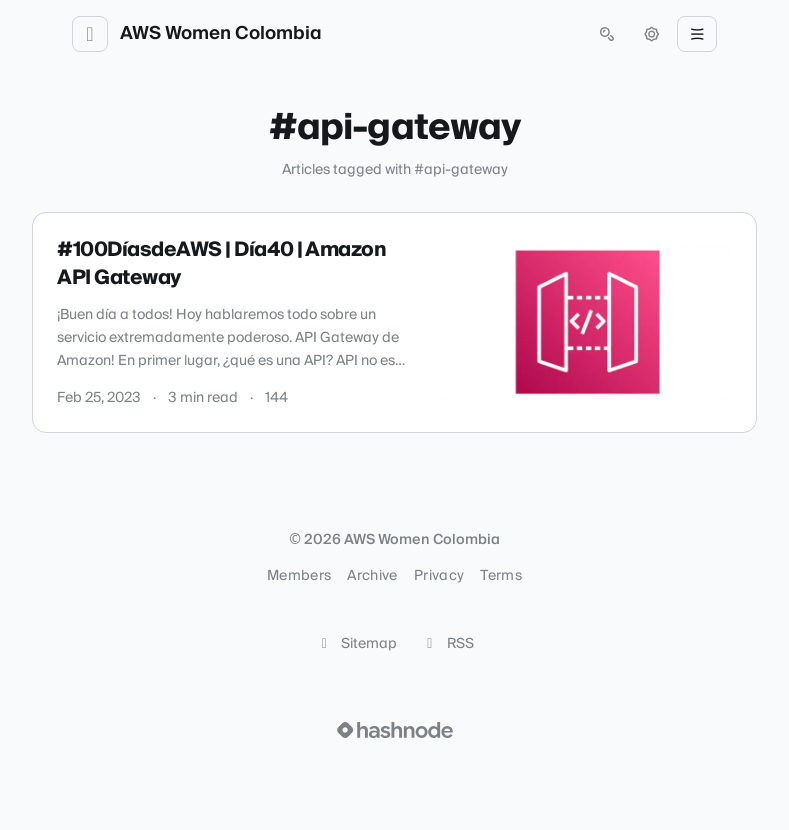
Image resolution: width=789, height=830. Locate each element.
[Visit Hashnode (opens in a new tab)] (395, 730)
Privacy (439, 576)
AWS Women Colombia (221, 34)
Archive (372, 576)
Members (299, 576)
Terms (501, 576)
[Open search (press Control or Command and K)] (607, 34)
